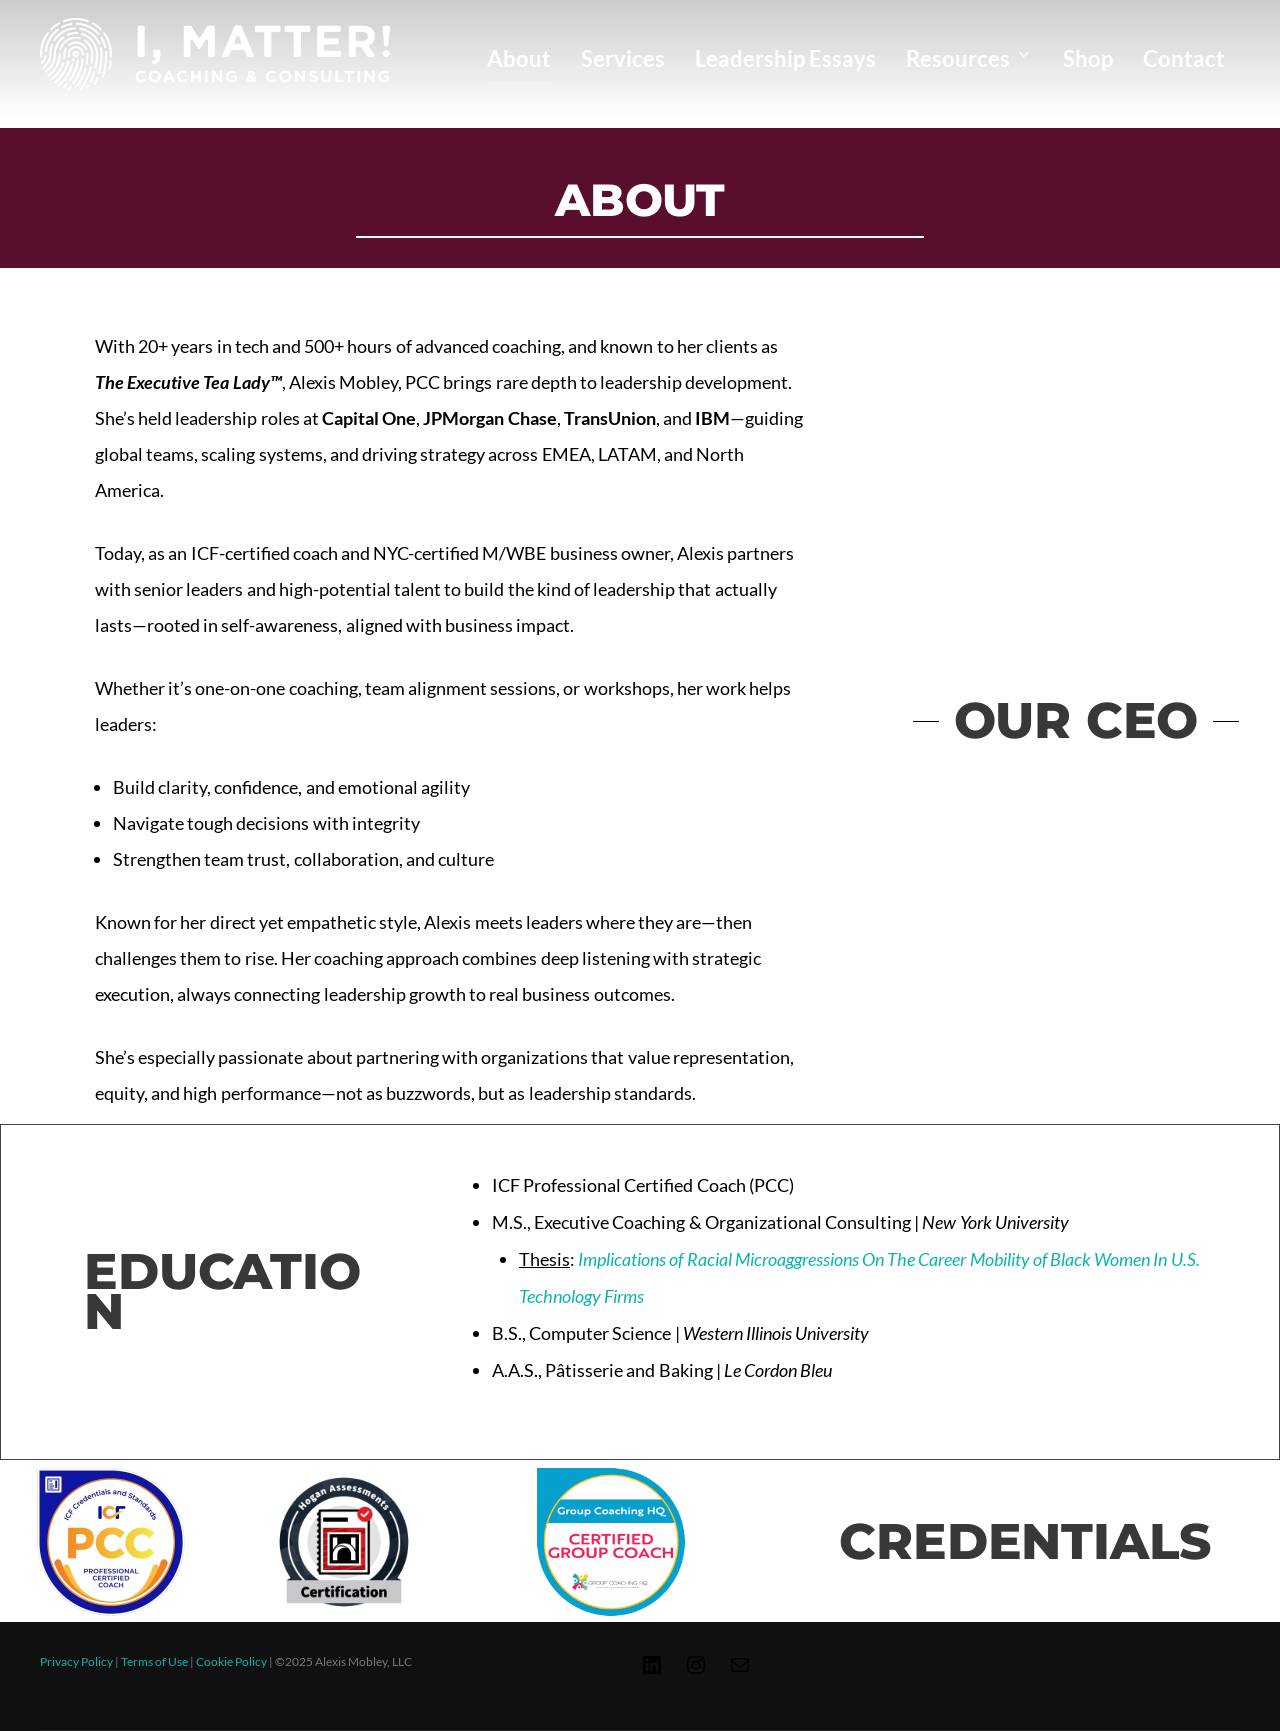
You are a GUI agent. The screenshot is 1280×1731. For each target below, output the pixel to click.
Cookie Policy (231, 1661)
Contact (1184, 58)
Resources (970, 58)
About (519, 58)
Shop (1088, 58)
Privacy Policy (76, 1661)
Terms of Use (154, 1661)
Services (623, 58)
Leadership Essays (785, 58)
